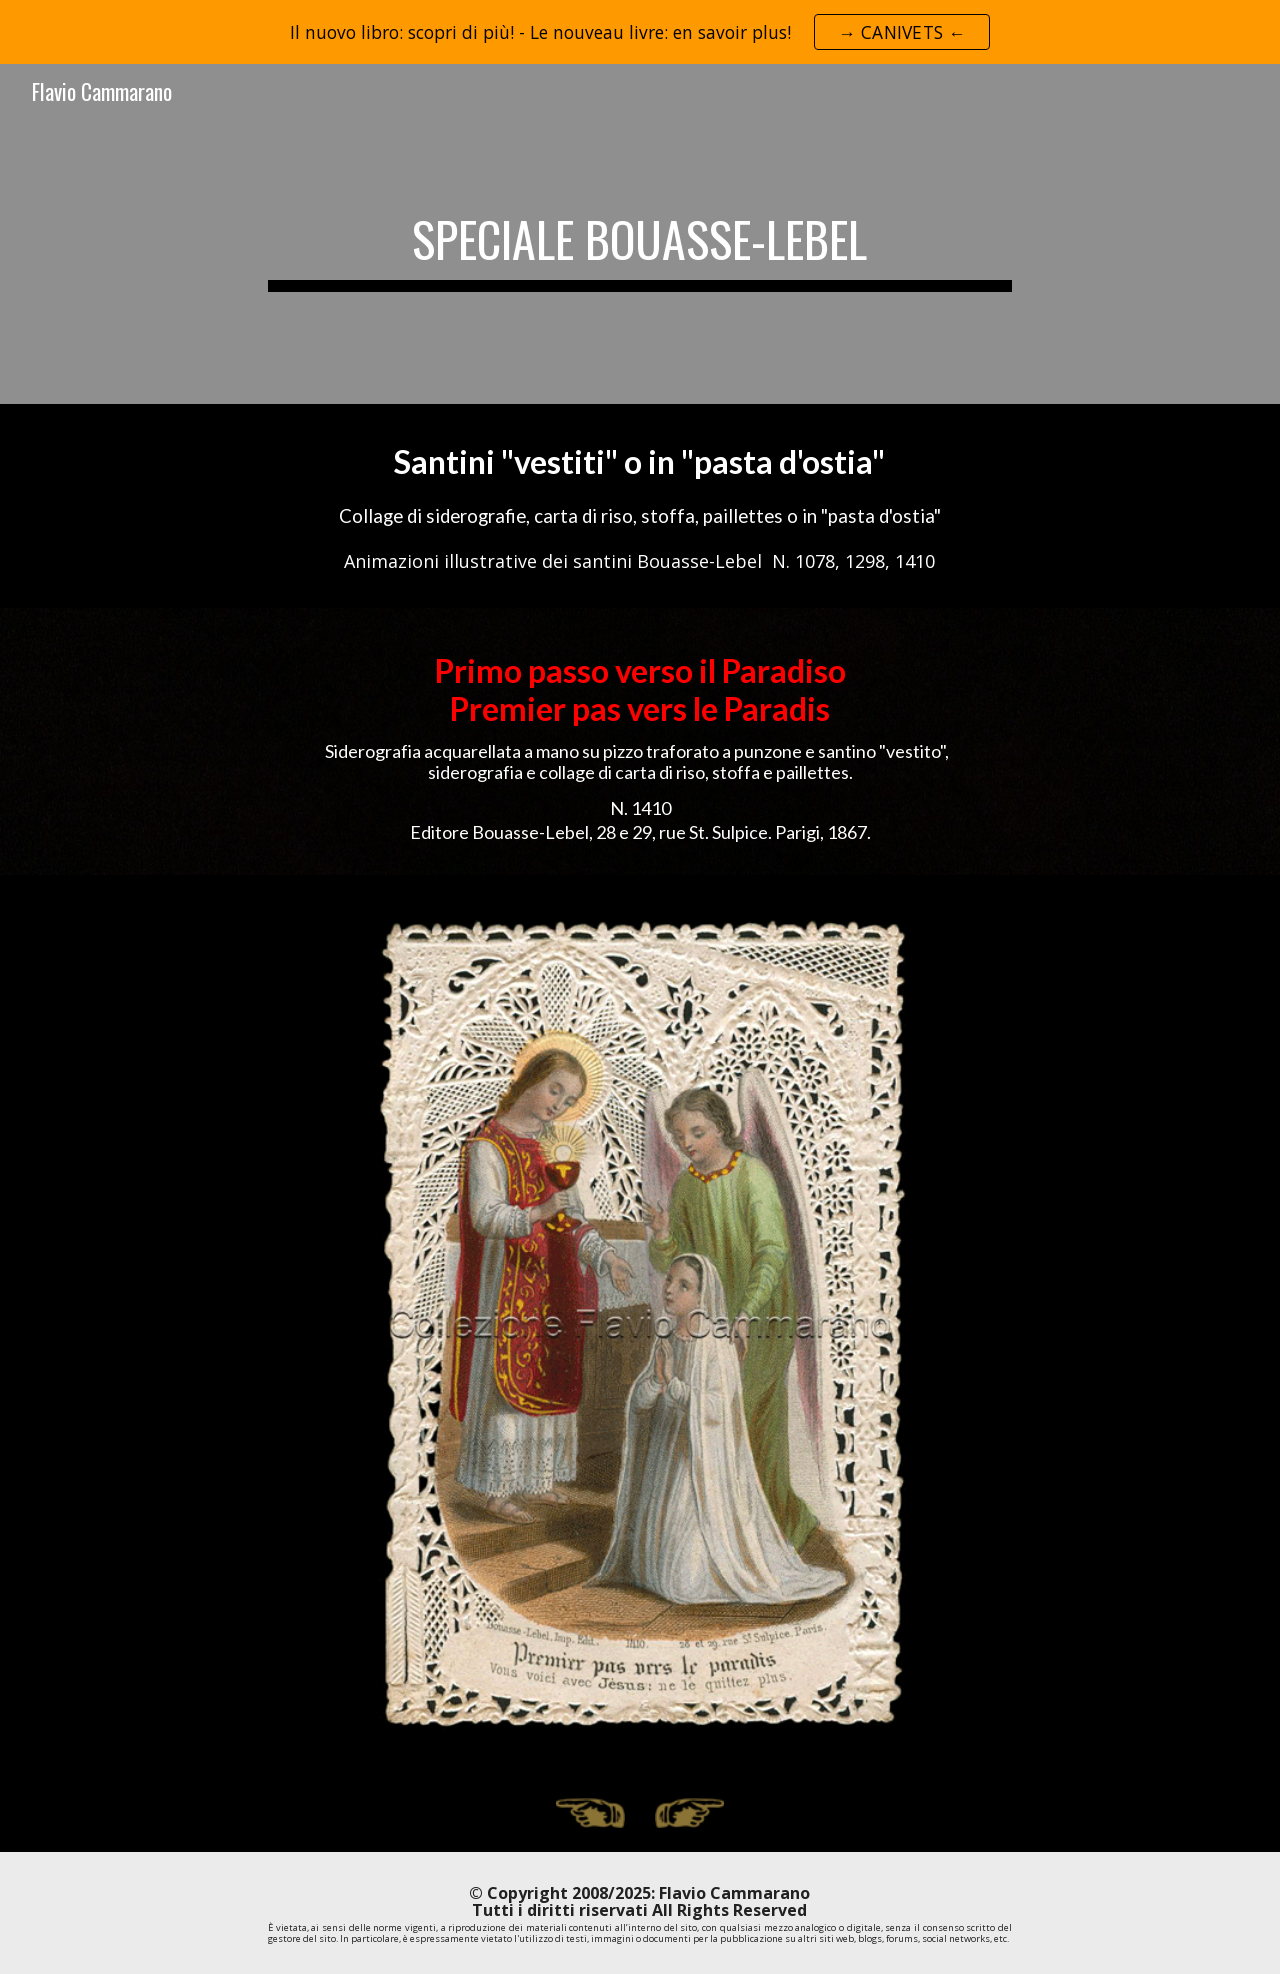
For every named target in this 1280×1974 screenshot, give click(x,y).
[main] (640, 234)
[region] (640, 32)
